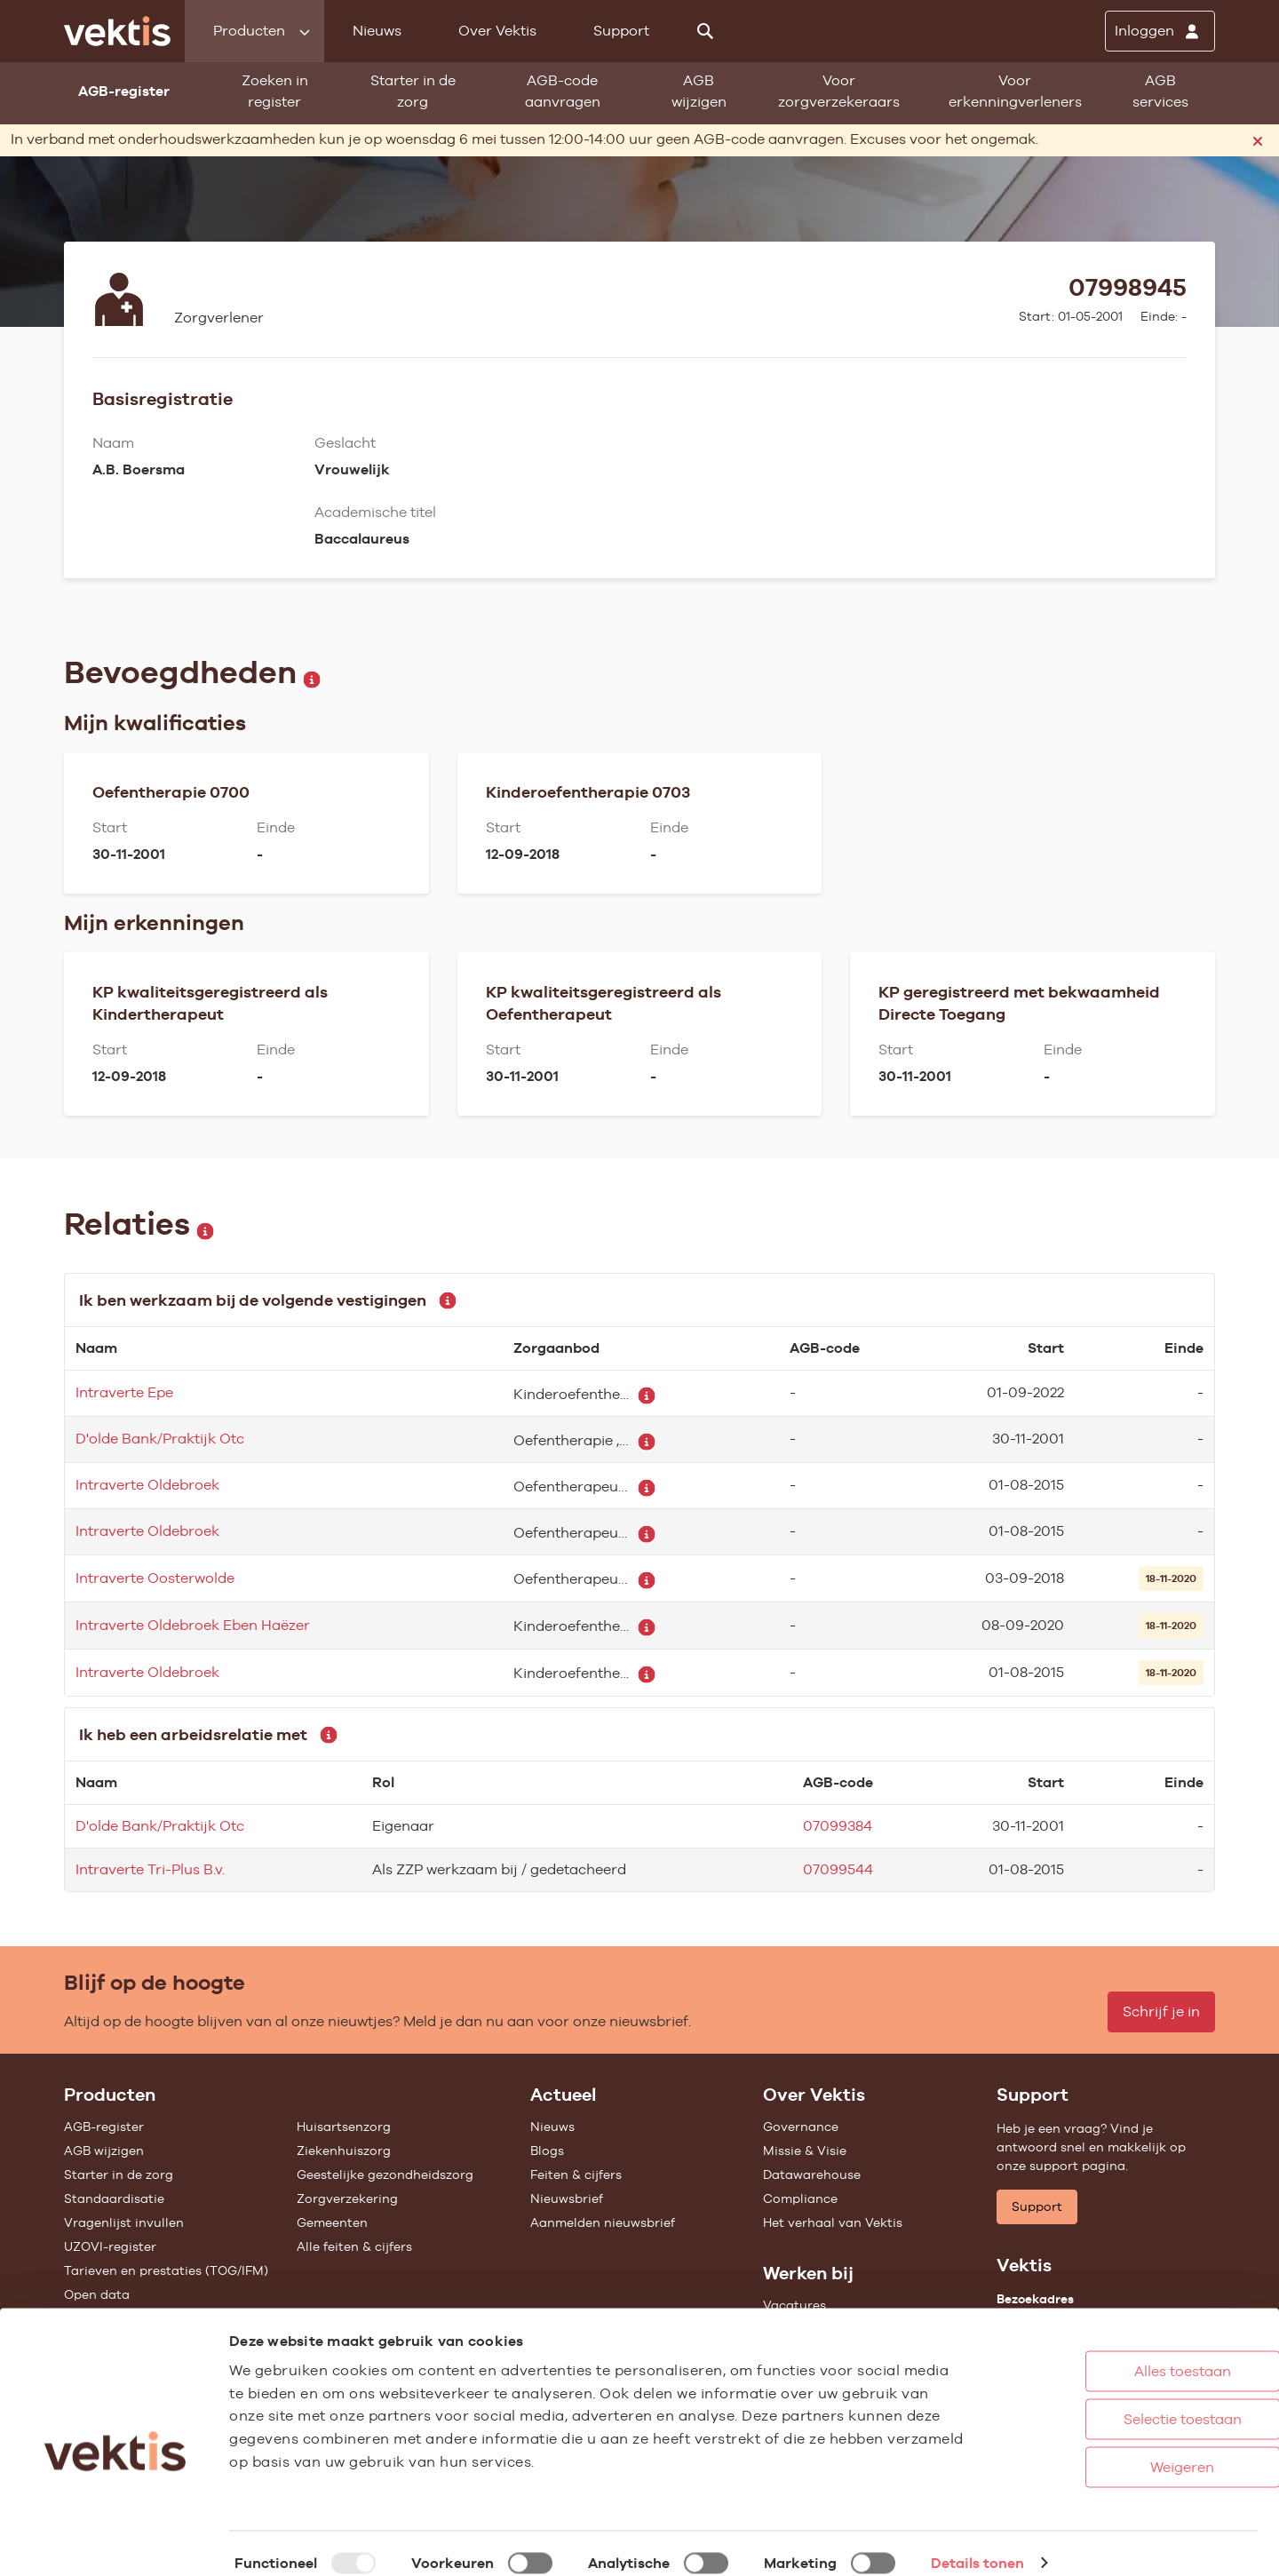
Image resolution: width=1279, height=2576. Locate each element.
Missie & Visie (804, 2150)
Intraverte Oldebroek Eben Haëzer (192, 1625)
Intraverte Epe (124, 1392)
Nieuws (377, 30)
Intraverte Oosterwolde (154, 1578)
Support (621, 30)
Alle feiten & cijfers (354, 2246)
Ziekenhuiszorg (344, 2150)
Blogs (547, 2150)
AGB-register (104, 2126)
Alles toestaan (1109, 2351)
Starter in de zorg (413, 91)
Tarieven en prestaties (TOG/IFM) (166, 2270)
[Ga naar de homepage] (117, 31)
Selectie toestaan (1110, 2399)
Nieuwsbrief (566, 2198)
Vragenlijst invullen (124, 2222)
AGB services (1160, 91)
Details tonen (977, 2543)
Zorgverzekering (347, 2198)
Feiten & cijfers (576, 2174)
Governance (800, 2126)
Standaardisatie (114, 2198)
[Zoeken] (705, 31)
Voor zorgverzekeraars (839, 91)
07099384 (837, 1825)
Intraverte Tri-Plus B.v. (150, 1869)
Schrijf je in (1161, 2011)
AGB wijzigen (699, 91)
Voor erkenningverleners (1015, 91)
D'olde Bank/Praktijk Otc (159, 1438)
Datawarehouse (812, 2174)
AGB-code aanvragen (562, 91)
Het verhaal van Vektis (832, 2222)
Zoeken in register (275, 91)
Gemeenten (332, 2222)
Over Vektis (497, 30)
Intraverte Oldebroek (147, 1484)
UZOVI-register (110, 2246)
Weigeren (1109, 2447)
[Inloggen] (1160, 31)
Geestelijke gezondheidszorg (385, 2174)
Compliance (800, 2198)
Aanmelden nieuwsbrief (602, 2222)
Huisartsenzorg (344, 2126)
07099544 (838, 1869)
